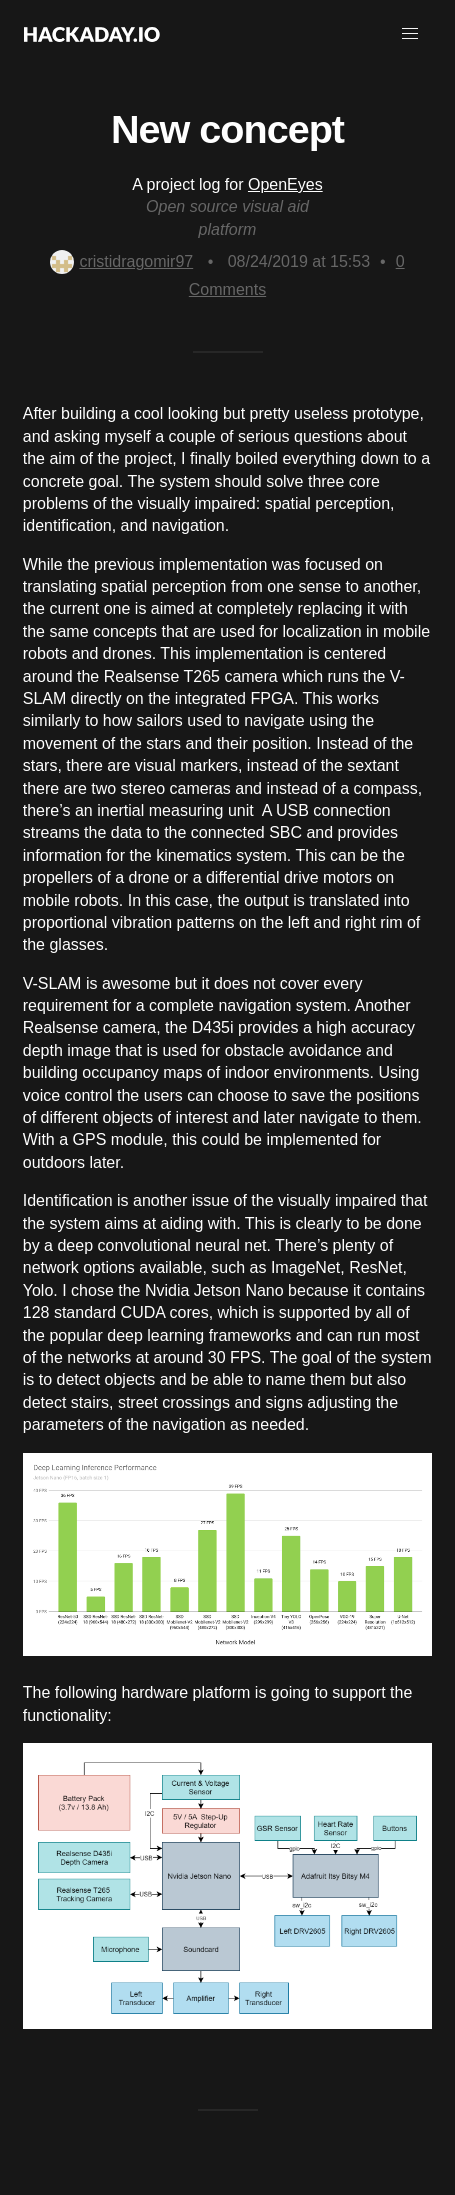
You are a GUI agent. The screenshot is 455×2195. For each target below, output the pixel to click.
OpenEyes (285, 184)
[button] (410, 34)
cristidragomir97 (121, 261)
